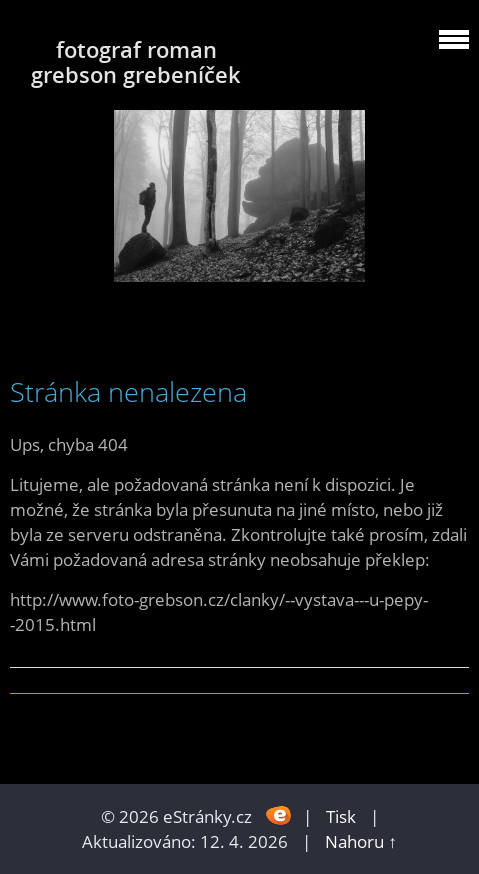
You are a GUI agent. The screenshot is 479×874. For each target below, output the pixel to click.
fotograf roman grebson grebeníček (136, 62)
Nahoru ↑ (361, 841)
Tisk (341, 816)
